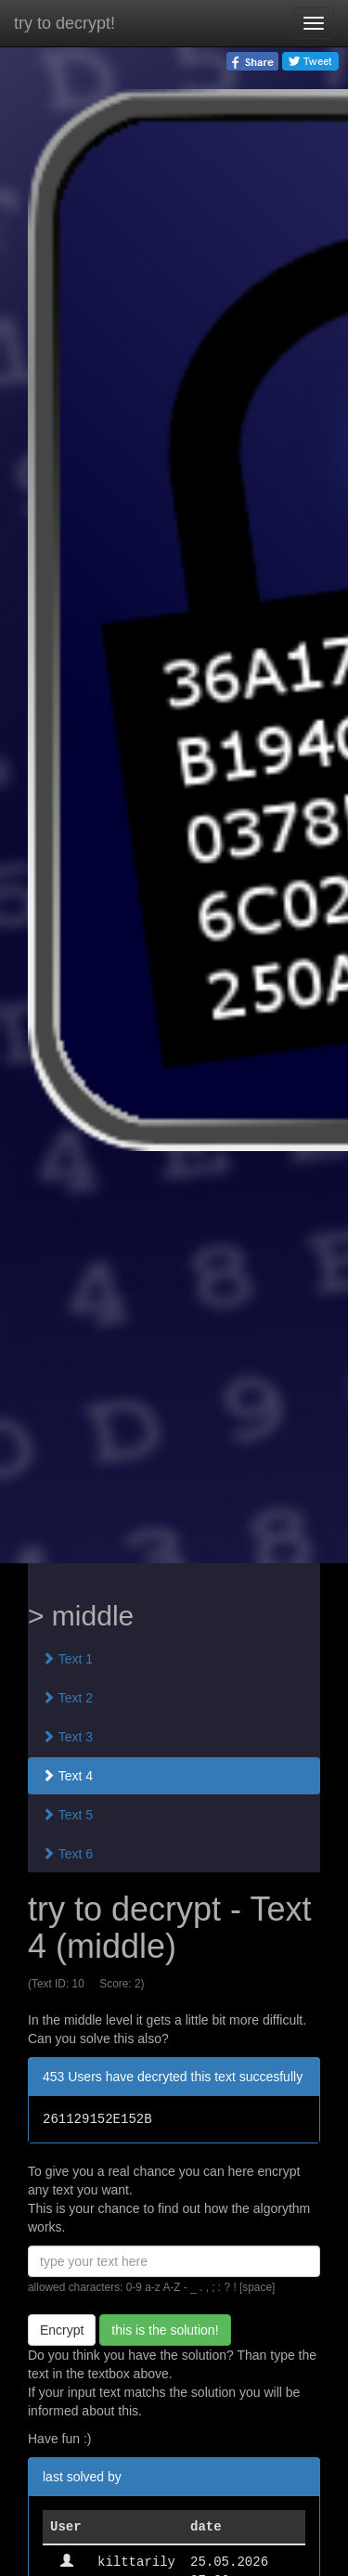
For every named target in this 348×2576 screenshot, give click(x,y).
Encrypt (62, 2330)
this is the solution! (164, 2330)
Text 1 (67, 1658)
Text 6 (67, 1853)
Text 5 (67, 1814)
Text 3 (67, 1736)
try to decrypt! (64, 23)
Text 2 (67, 1697)
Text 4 (67, 1775)
